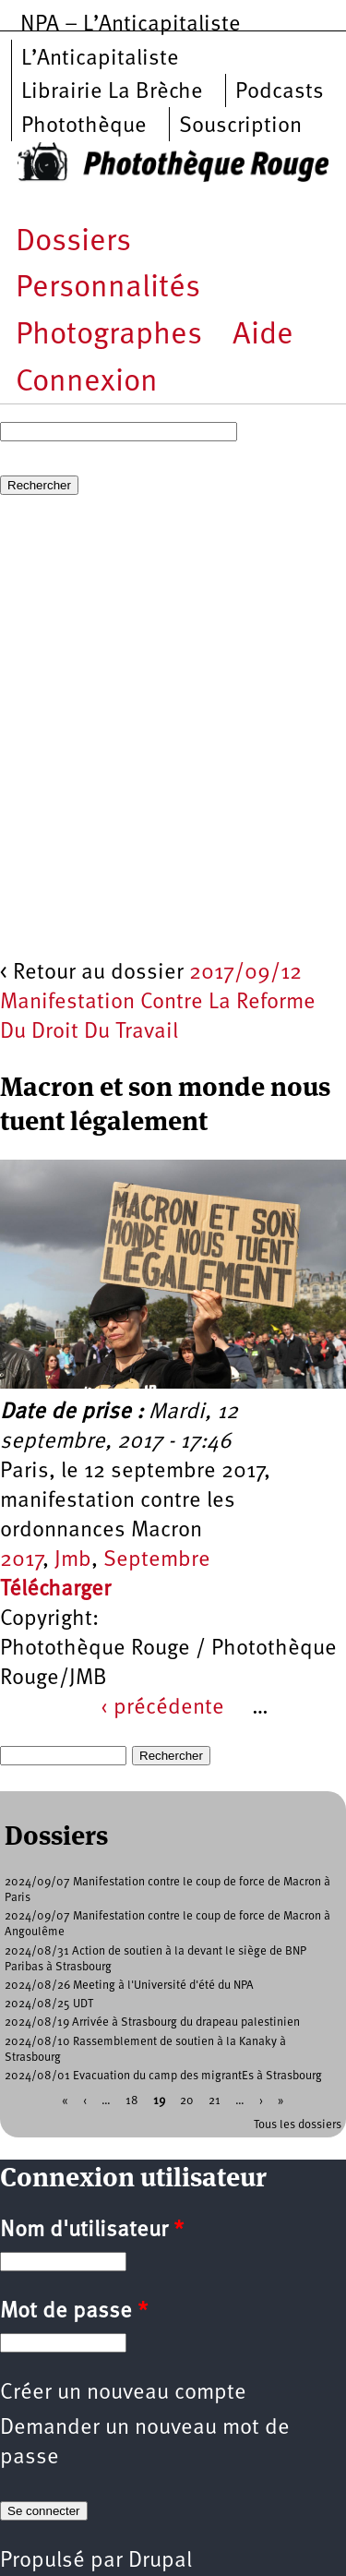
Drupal (160, 2561)
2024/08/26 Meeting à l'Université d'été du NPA (129, 1986)
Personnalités (108, 288)
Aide (263, 335)
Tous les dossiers (297, 2125)
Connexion (87, 382)
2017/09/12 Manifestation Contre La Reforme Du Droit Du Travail (158, 1002)
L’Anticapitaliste (100, 59)
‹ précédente (162, 1708)
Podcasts (279, 92)
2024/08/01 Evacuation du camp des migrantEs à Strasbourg (163, 2076)
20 (187, 2101)
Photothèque (84, 126)
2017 (21, 1560)
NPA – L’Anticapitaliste (130, 25)
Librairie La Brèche (112, 92)
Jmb (72, 1560)
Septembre (156, 1560)
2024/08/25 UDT (49, 2004)
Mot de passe (74, 2312)
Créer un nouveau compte (123, 2393)
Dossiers (73, 242)
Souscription (240, 126)
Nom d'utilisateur (92, 2231)
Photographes (109, 335)
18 (131, 2101)
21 (215, 2101)
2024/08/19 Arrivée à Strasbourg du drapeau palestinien (152, 2022)
